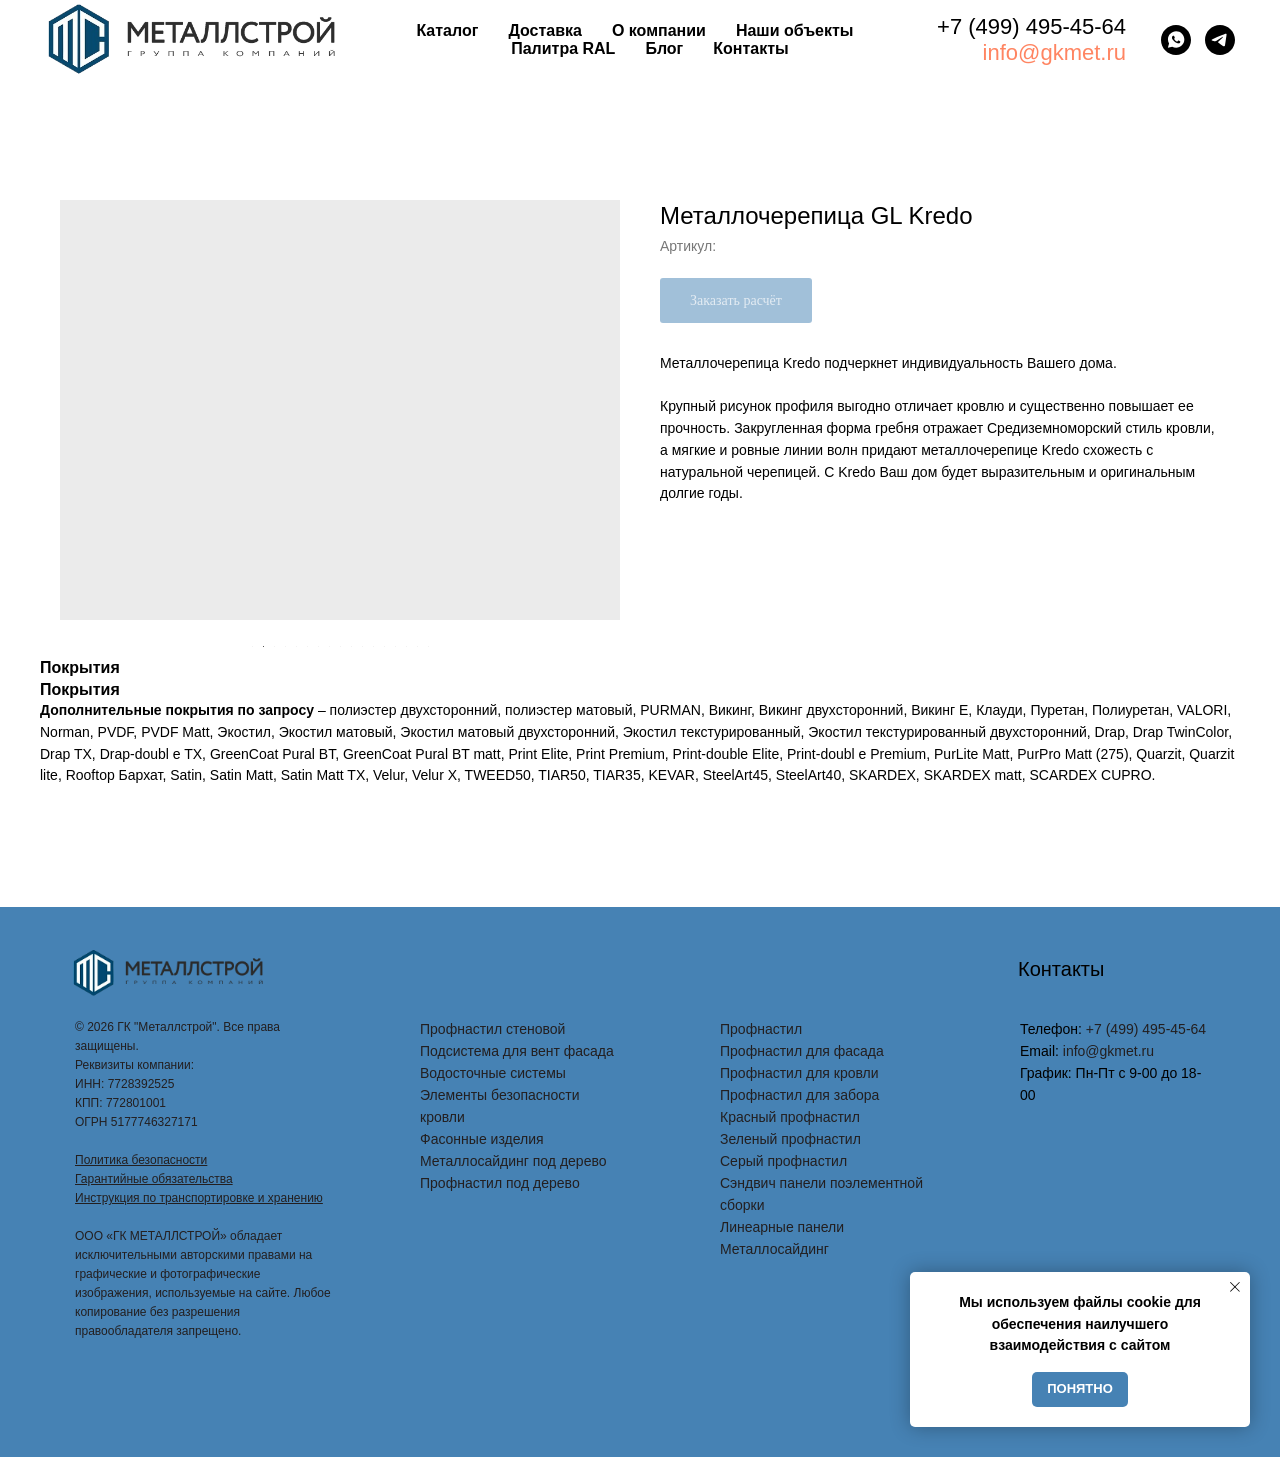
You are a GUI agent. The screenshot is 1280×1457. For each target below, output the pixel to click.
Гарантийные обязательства (154, 1179)
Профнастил (761, 1029)
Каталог (447, 30)
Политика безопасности (141, 1160)
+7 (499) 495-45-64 (1031, 26)
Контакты (750, 48)
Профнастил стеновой (492, 1029)
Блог (664, 48)
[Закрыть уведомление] (1235, 1287)
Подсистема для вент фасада (517, 1051)
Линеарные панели (782, 1227)
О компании (659, 30)
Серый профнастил (783, 1161)
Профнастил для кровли (799, 1073)
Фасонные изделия (482, 1139)
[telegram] (1220, 40)
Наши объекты (795, 30)
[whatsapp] (1176, 40)
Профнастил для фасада (802, 1051)
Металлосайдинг (774, 1249)
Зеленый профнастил (790, 1139)
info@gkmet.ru (1054, 52)
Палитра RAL (563, 48)
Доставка (545, 30)
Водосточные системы (493, 1073)
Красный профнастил (790, 1117)
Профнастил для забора (799, 1095)
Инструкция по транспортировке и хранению (199, 1198)
